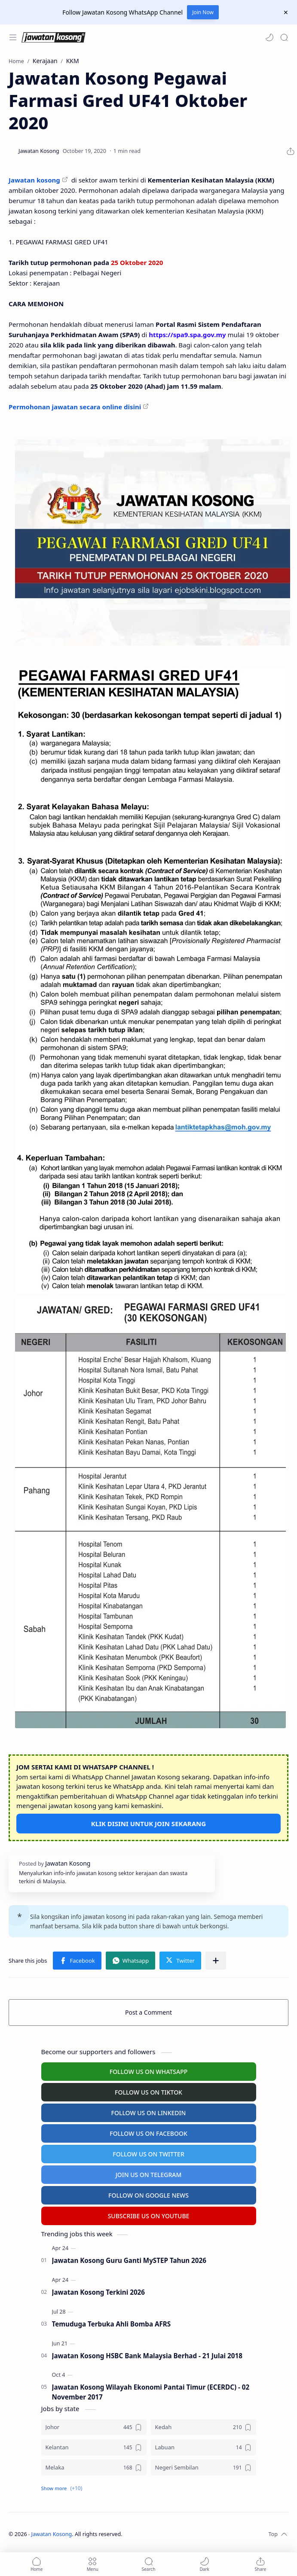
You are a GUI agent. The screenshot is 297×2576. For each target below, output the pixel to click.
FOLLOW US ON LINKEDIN (148, 2113)
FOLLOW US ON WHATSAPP (149, 2071)
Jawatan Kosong (51, 2534)
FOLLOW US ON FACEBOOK (148, 2133)
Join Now (203, 12)
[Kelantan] (94, 2447)
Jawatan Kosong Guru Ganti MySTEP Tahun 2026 (129, 2260)
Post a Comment (148, 2012)
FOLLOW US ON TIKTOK (148, 2092)
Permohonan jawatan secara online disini (75, 406)
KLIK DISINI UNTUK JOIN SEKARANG (148, 1823)
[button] (269, 37)
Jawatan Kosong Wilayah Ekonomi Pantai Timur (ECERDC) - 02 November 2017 (151, 2392)
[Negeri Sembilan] (203, 2468)
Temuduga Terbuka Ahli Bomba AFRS (111, 2324)
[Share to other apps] (215, 1961)
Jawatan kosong (34, 180)
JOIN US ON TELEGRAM (149, 2175)
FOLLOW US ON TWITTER (148, 2154)
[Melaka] (94, 2468)
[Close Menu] (285, 12)
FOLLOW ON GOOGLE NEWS (148, 2195)
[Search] (284, 37)
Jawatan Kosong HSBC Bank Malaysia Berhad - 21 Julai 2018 (147, 2355)
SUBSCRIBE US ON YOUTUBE (149, 2216)
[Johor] (94, 2427)
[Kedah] (203, 2427)
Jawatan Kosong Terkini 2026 (98, 2292)
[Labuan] (203, 2447)
